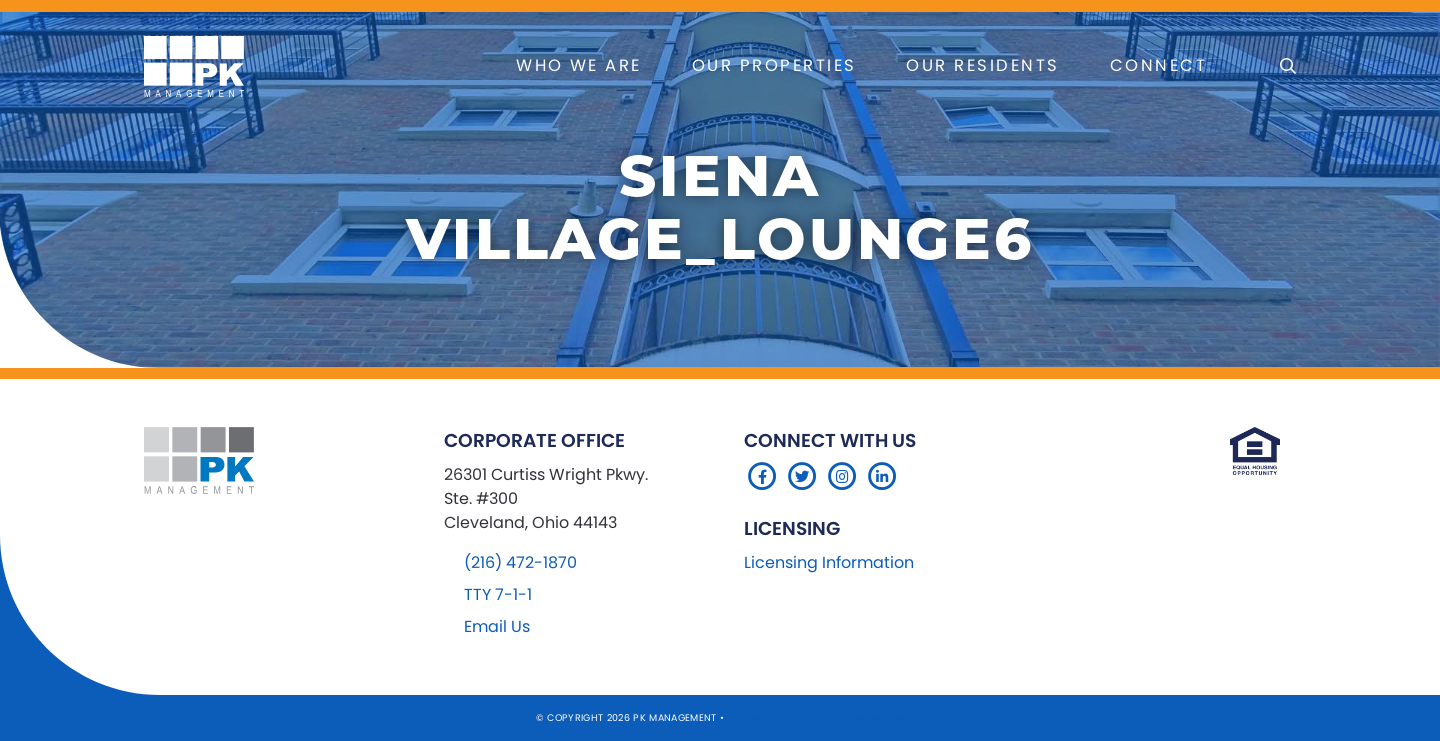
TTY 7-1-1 (498, 594)
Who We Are (579, 65)
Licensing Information (829, 562)
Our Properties (774, 65)
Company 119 (872, 717)
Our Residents (982, 65)
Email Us (497, 626)
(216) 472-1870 (520, 562)
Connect (1158, 65)
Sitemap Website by (783, 717)
